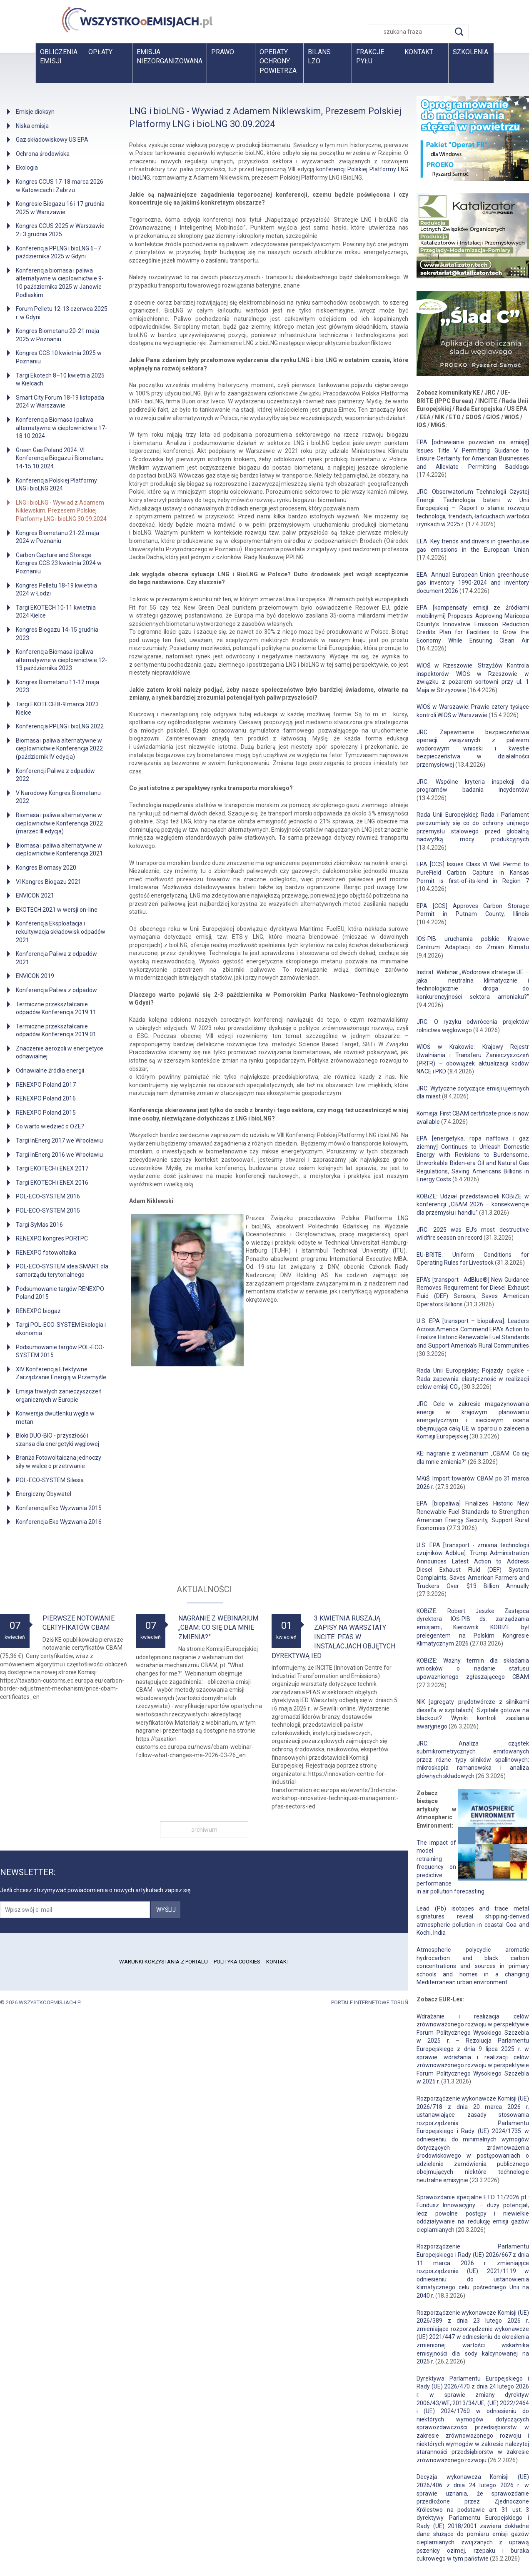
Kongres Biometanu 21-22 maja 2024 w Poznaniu (57, 537)
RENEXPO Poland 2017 (46, 1084)
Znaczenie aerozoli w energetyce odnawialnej (59, 1052)
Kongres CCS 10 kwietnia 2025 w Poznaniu (59, 357)
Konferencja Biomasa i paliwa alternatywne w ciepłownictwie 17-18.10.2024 (61, 427)
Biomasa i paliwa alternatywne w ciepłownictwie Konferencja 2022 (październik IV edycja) (59, 748)
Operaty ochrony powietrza (278, 61)
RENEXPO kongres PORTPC (52, 1238)
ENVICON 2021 (35, 895)
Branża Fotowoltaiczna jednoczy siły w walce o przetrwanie (58, 1461)
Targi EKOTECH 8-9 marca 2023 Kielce (57, 708)
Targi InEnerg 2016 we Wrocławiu (59, 1154)
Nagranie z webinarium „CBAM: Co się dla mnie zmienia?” (218, 1627)
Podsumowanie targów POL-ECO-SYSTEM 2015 (60, 1351)
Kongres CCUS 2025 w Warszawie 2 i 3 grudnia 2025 (60, 230)
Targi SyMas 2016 (39, 1224)
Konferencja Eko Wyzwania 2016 (59, 1521)
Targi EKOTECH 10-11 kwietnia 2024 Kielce (56, 611)
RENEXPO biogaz (38, 1311)
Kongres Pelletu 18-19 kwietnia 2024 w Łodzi (56, 589)
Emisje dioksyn (35, 111)
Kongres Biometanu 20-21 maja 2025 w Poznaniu (57, 335)
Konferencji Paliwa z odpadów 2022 (55, 775)
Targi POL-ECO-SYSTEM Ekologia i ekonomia (61, 1328)
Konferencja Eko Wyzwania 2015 (59, 1508)
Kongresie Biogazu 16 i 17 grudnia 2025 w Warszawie (60, 207)
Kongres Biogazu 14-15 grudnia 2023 (57, 633)
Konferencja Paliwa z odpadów (56, 990)
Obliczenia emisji (58, 56)
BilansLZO (319, 56)
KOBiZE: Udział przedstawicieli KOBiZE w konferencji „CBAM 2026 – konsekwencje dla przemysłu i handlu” (473, 1204)
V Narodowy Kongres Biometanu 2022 (58, 797)
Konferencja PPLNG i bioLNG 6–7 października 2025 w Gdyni (58, 252)
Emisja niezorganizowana (169, 56)
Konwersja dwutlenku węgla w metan (55, 1417)
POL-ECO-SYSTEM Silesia (50, 1480)
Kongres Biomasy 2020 (46, 867)
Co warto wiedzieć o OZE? (50, 1126)
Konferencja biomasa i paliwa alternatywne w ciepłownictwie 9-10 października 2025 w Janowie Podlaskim (60, 282)
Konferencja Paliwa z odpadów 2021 (56, 957)
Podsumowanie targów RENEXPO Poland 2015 (60, 1293)
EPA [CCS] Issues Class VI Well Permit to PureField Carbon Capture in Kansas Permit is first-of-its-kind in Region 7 (473, 872)
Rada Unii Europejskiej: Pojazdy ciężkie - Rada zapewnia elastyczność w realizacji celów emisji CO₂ (473, 1378)
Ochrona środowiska (43, 153)
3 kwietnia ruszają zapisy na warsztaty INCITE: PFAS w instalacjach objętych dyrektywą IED (333, 1637)
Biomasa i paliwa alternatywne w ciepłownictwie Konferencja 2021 (59, 849)
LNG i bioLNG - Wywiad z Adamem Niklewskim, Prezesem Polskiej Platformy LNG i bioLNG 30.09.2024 (61, 510)
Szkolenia (470, 52)
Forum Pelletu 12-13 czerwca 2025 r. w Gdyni (61, 312)
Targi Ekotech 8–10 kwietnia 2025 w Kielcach (60, 379)
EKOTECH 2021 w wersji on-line (56, 909)
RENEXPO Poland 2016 (46, 1098)
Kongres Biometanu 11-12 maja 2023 (57, 686)
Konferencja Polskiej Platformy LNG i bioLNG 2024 (56, 484)
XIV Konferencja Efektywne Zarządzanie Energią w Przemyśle (61, 1373)
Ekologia (27, 167)
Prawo (222, 52)
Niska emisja (32, 126)
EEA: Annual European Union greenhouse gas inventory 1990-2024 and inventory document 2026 (473, 582)
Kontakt (418, 52)
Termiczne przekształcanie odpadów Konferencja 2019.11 (56, 1008)
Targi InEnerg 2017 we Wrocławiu (59, 1140)
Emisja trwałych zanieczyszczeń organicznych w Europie (59, 1395)
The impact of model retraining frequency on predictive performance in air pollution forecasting (450, 1867)
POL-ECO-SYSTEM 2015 (48, 1210)
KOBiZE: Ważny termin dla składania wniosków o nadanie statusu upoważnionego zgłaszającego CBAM (473, 1668)
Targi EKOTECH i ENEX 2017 (52, 1168)
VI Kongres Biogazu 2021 (48, 881)
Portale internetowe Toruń (369, 2002)
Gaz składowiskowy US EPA (52, 139)
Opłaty (100, 52)
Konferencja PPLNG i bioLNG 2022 (60, 726)
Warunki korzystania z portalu (163, 1961)
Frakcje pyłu (370, 56)
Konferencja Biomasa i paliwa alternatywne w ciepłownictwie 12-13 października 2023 (61, 659)
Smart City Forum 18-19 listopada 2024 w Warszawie (60, 401)
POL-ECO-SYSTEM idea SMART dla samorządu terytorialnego (62, 1270)
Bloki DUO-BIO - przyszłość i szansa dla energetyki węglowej (57, 1439)
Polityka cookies (237, 1961)
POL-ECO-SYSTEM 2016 (48, 1196)
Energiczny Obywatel (43, 1494)
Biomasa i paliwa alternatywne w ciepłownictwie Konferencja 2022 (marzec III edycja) (59, 823)
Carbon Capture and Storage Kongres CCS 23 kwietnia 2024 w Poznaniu (59, 563)
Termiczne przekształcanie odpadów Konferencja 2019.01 (56, 1030)
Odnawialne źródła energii (50, 1070)
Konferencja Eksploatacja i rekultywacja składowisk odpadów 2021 (60, 931)
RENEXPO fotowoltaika (46, 1252)
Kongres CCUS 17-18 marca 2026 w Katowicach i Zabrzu (59, 185)
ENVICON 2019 (35, 976)
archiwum (204, 1829)
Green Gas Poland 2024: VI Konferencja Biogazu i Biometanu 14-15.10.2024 (60, 458)
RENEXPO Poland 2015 (46, 1112)
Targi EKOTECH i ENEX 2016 (52, 1182)
